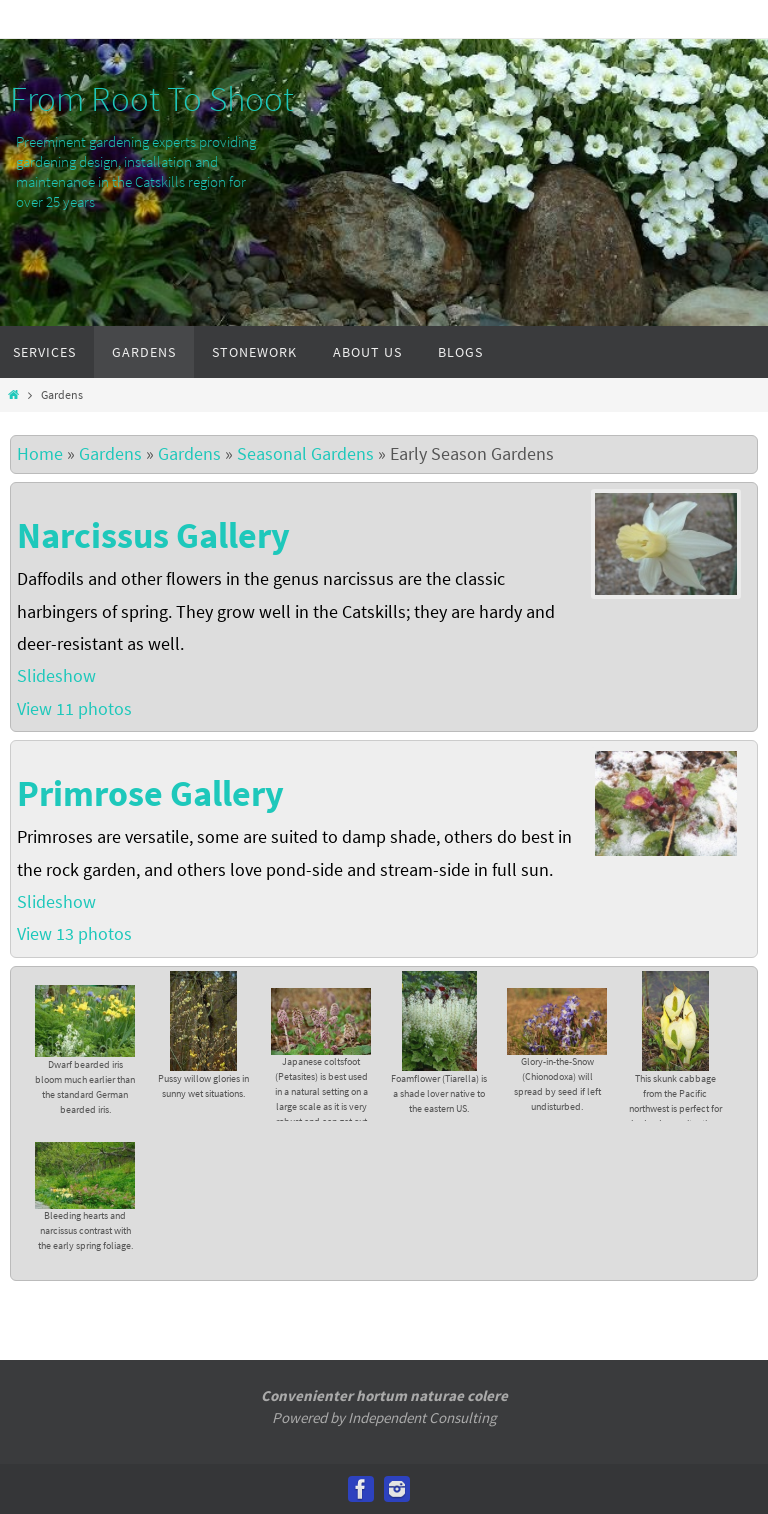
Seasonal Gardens (305, 453)
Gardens (110, 453)
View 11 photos (76, 708)
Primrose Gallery (150, 793)
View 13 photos (76, 933)
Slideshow (56, 675)
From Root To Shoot (152, 99)
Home (40, 453)
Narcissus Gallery (153, 535)
